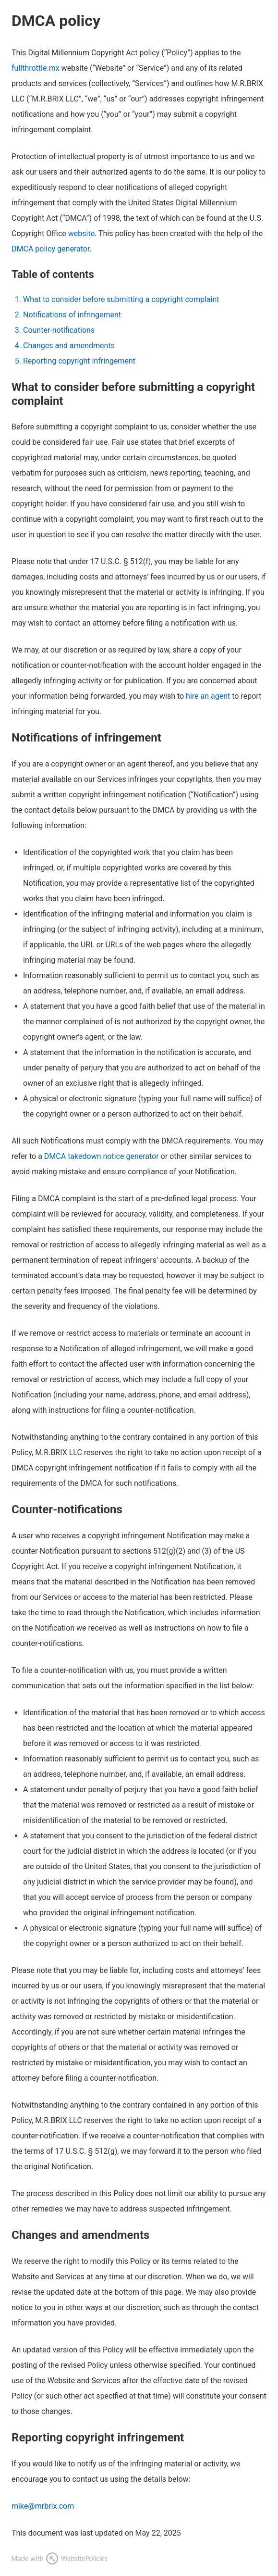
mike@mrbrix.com (43, 2506)
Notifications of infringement (72, 314)
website (81, 233)
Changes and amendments (69, 345)
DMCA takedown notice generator (101, 1156)
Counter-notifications (59, 330)
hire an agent (208, 696)
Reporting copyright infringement (79, 360)
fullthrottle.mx (36, 68)
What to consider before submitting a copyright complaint (121, 299)
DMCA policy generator (50, 248)
